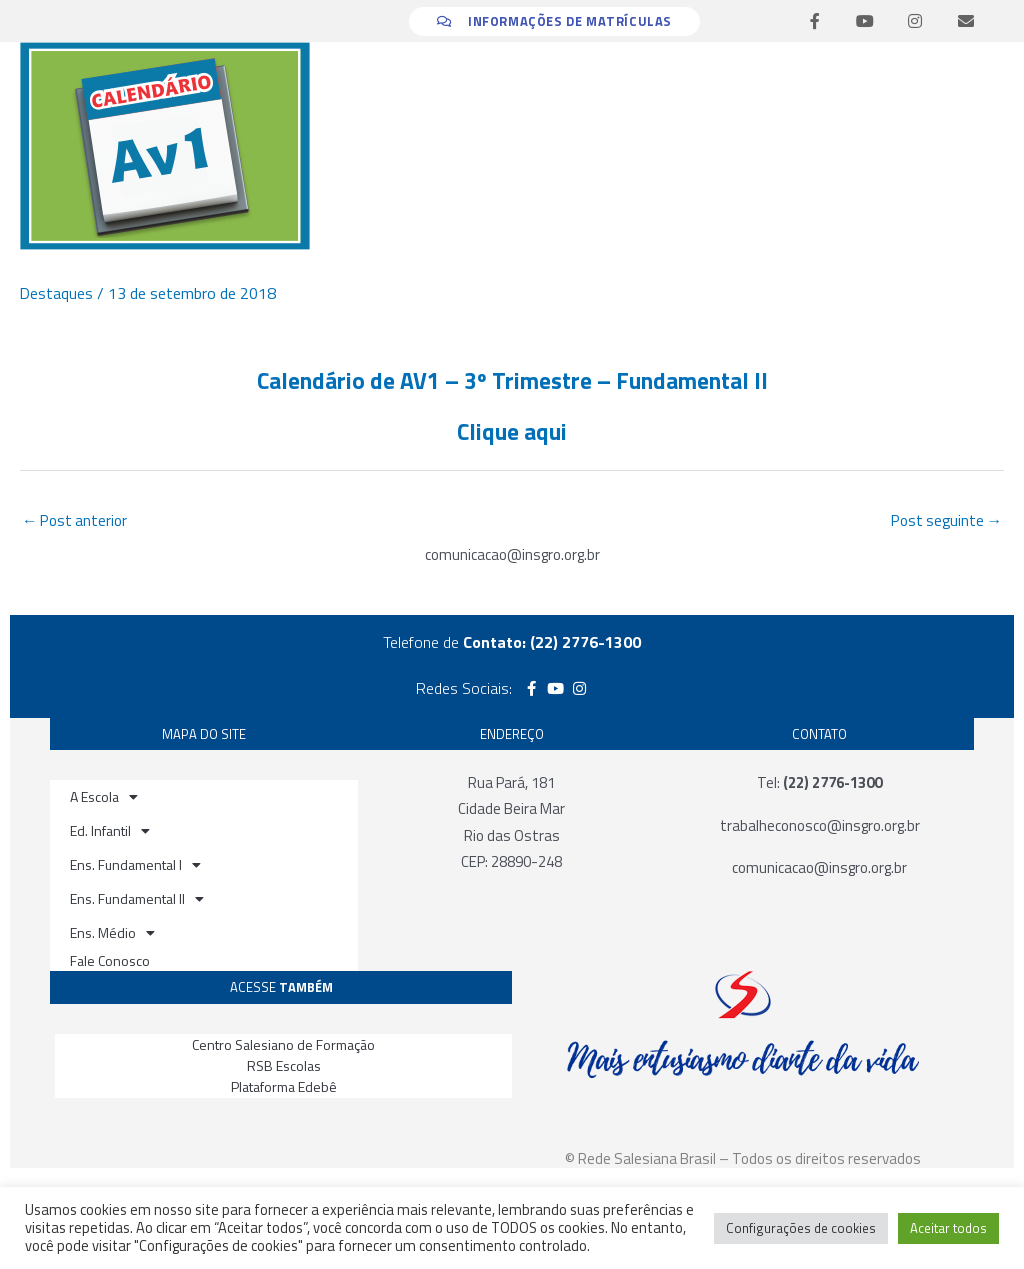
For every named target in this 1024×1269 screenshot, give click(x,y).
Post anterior (77, 522)
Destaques (57, 293)
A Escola (104, 799)
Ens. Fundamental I (135, 867)
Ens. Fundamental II (137, 901)
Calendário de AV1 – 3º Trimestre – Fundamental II (512, 379)
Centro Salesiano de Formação (283, 1045)
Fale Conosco (110, 962)
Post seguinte (943, 522)
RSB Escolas (284, 1067)
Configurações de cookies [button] (801, 1228)
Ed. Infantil (110, 833)
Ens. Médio (112, 935)
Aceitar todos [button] (948, 1228)
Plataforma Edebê (284, 1088)
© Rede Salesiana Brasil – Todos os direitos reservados (743, 1160)
